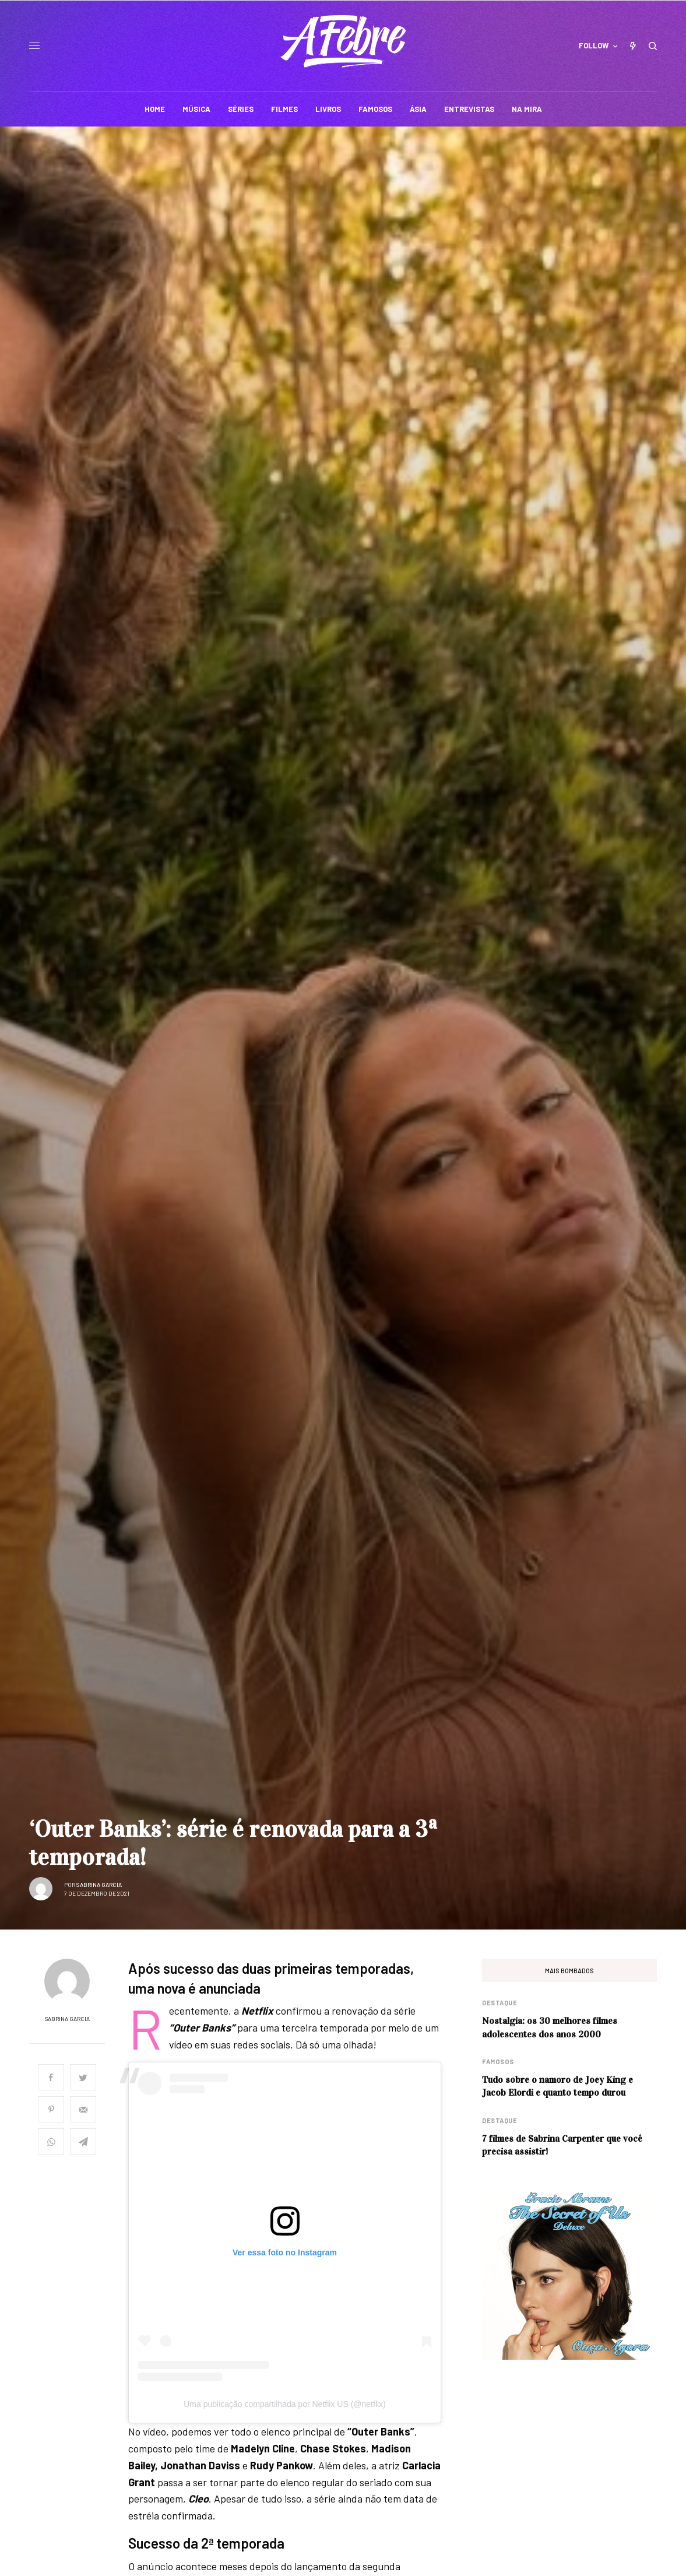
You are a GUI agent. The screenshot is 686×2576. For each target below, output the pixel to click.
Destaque (499, 2002)
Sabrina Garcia (99, 1884)
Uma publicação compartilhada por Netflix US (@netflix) (285, 2404)
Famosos (498, 2061)
